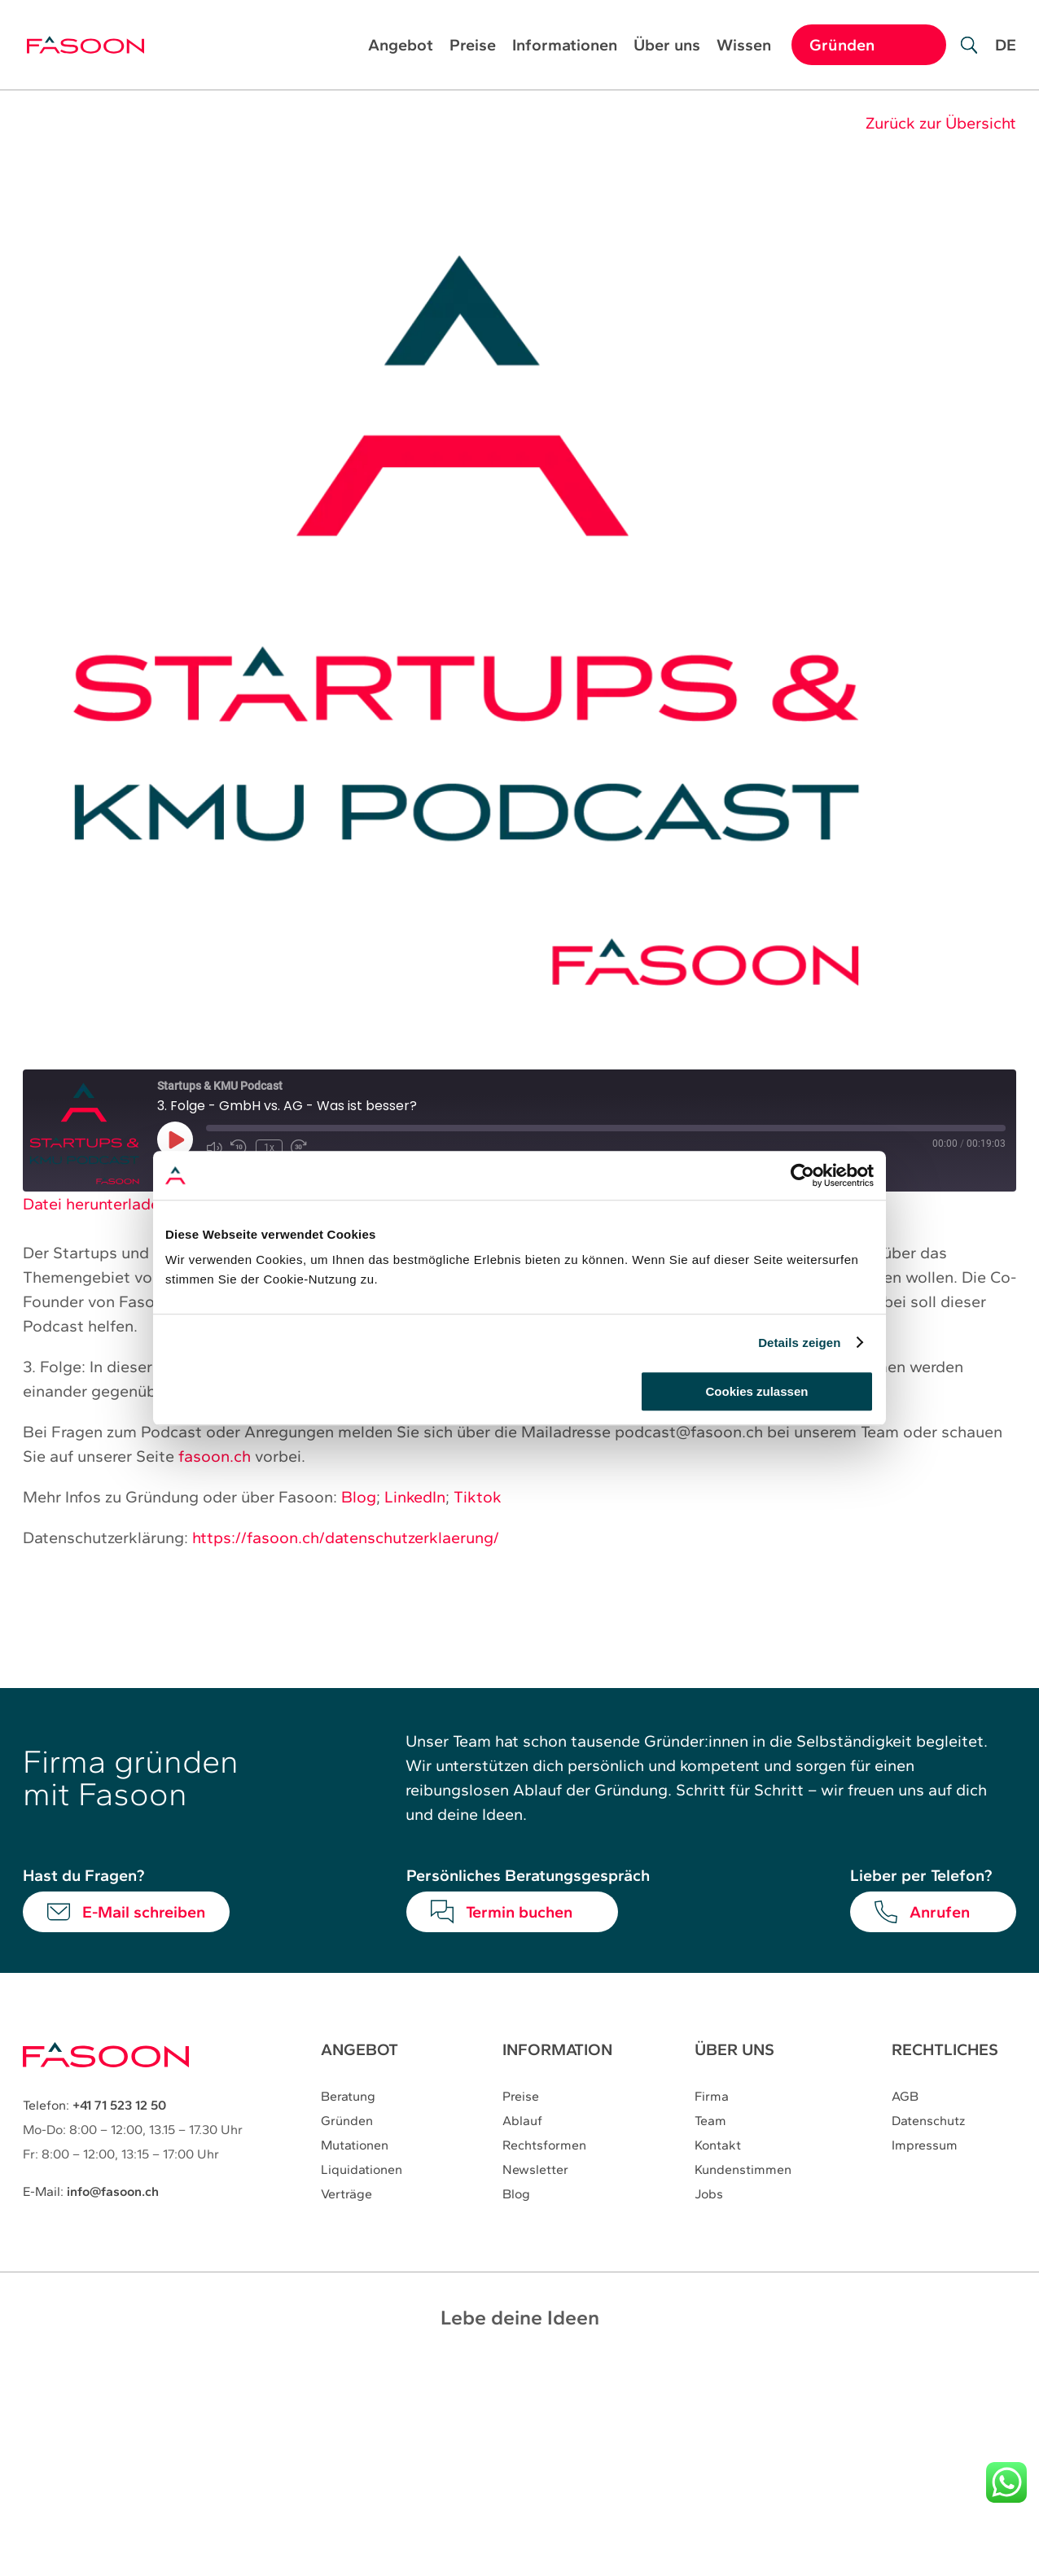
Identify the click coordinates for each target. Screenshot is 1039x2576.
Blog (358, 1497)
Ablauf (522, 2121)
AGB (905, 2097)
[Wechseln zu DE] (1005, 57)
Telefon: (94, 2105)
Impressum (925, 2146)
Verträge (346, 2194)
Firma (712, 2097)
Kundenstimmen (743, 2170)
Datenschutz (928, 2121)
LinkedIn (414, 1497)
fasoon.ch (214, 1456)
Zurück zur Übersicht (941, 123)
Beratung (348, 2097)
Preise (472, 47)
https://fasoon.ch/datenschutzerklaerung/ (345, 1537)
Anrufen (940, 1912)
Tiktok (478, 1497)
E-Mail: (91, 2191)
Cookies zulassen (757, 1391)
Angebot (400, 47)
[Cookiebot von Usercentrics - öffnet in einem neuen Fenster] (802, 1175)
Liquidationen (361, 2170)
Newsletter (535, 2170)
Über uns (666, 47)
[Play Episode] (175, 1139)
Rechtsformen (544, 2146)
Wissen (744, 47)
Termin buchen (519, 1912)
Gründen (347, 2121)
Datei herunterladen (96, 1204)
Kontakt (718, 2146)
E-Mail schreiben (143, 1912)
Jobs (709, 2194)
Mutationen (354, 2146)
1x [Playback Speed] (268, 1146)
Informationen (564, 47)
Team (710, 2121)
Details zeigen (799, 1342)
